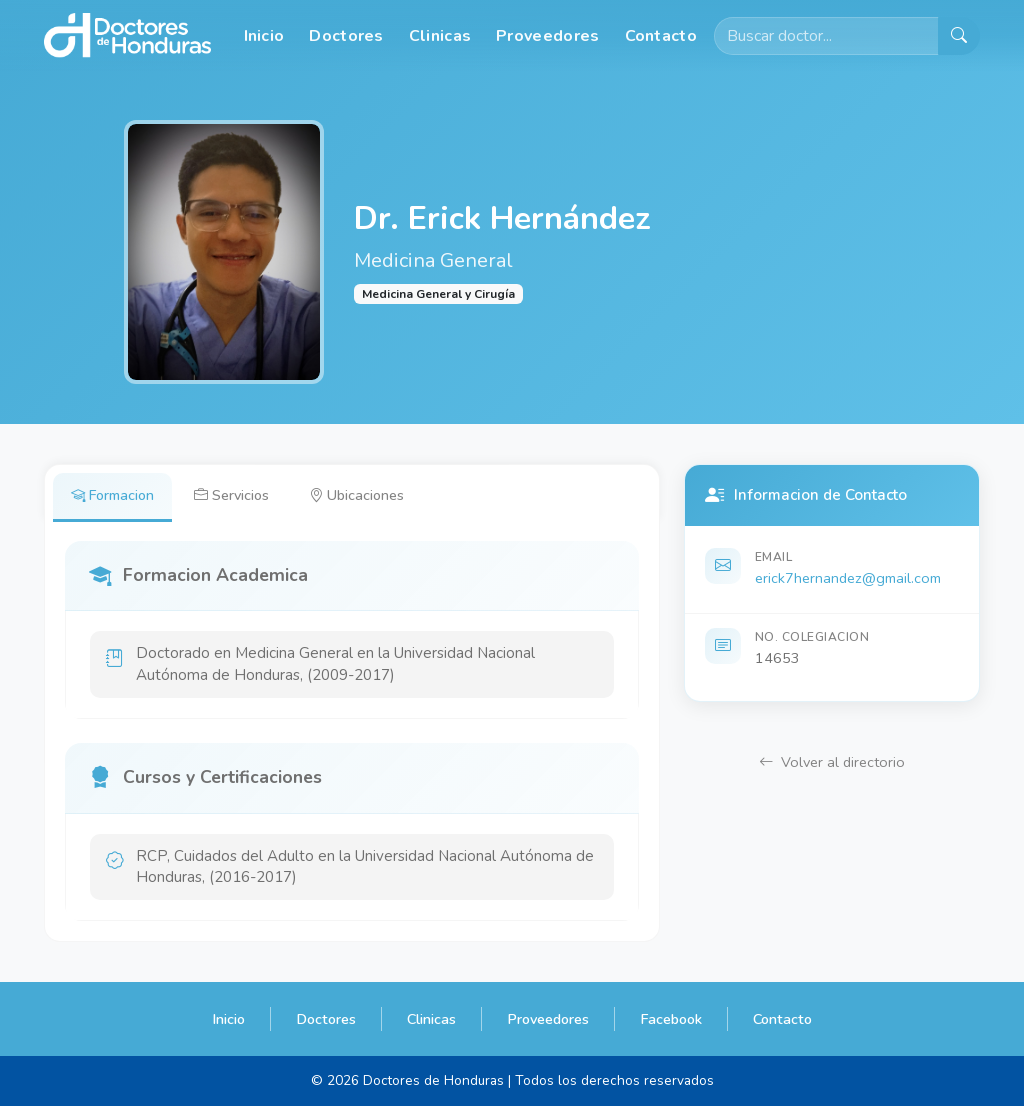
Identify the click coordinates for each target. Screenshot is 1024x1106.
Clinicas (440, 36)
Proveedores (547, 36)
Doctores (346, 36)
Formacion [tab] (112, 495)
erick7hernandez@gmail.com (848, 578)
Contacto (661, 36)
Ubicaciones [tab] (356, 495)
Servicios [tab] (231, 495)
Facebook (671, 1019)
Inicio (264, 36)
